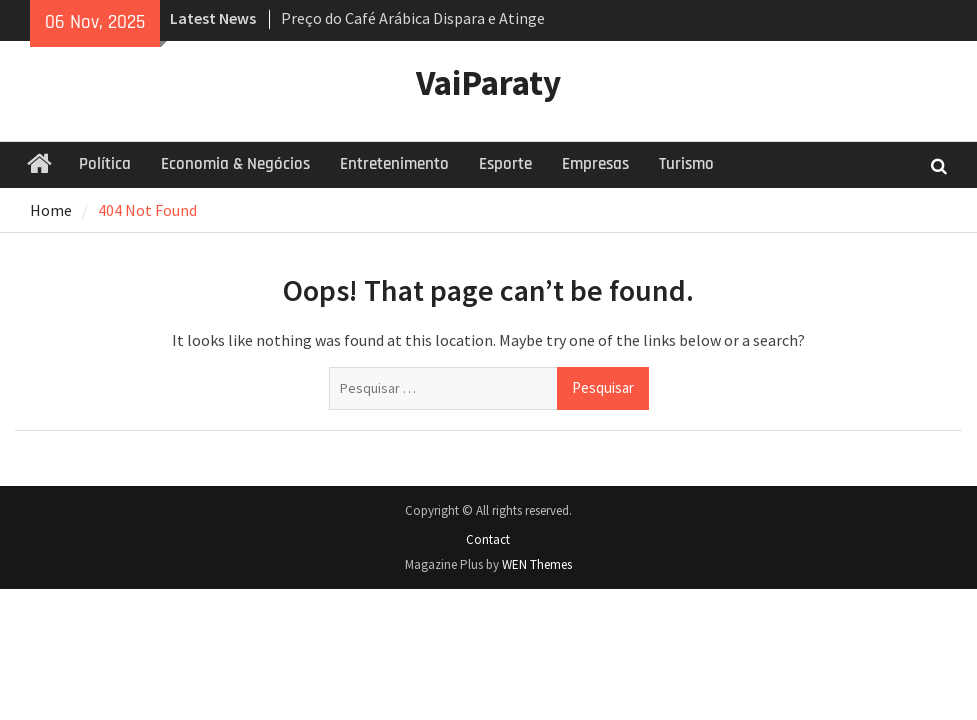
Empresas (595, 164)
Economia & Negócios (235, 164)
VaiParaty (488, 83)
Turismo (686, 164)
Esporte (505, 164)
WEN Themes (537, 564)
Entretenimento (394, 164)
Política (105, 164)
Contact (488, 539)
